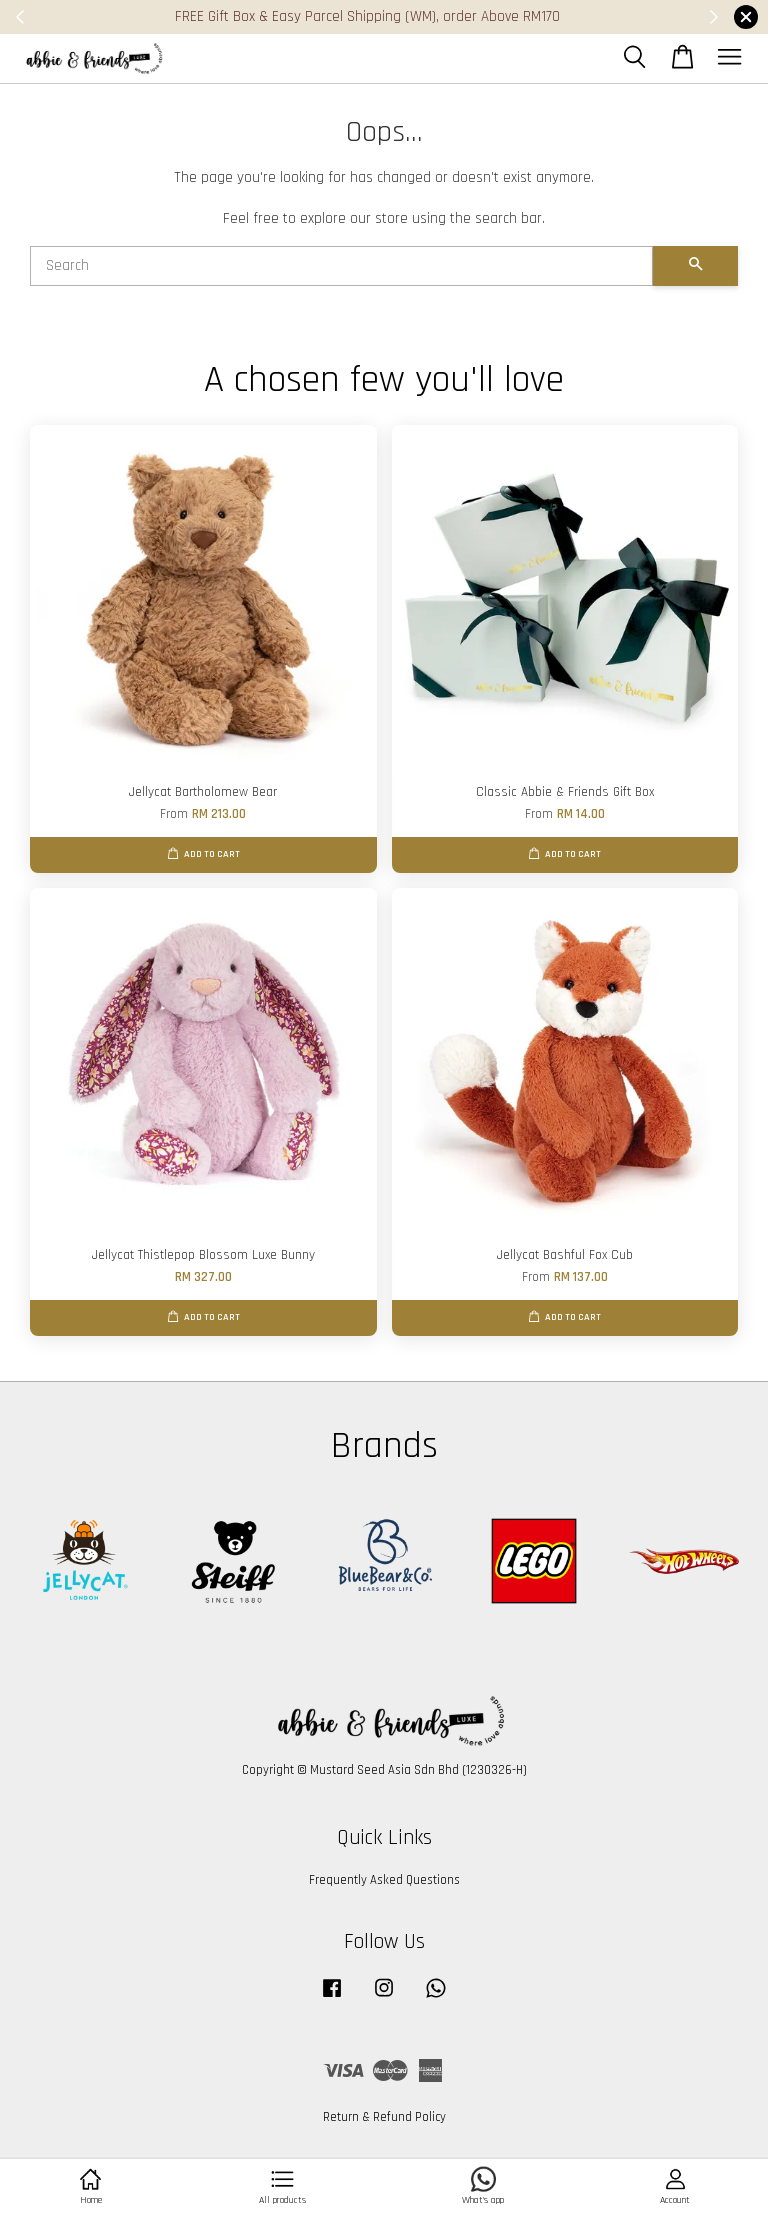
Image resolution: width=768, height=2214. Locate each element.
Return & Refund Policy (384, 2117)
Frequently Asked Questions (384, 1880)
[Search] (341, 266)
